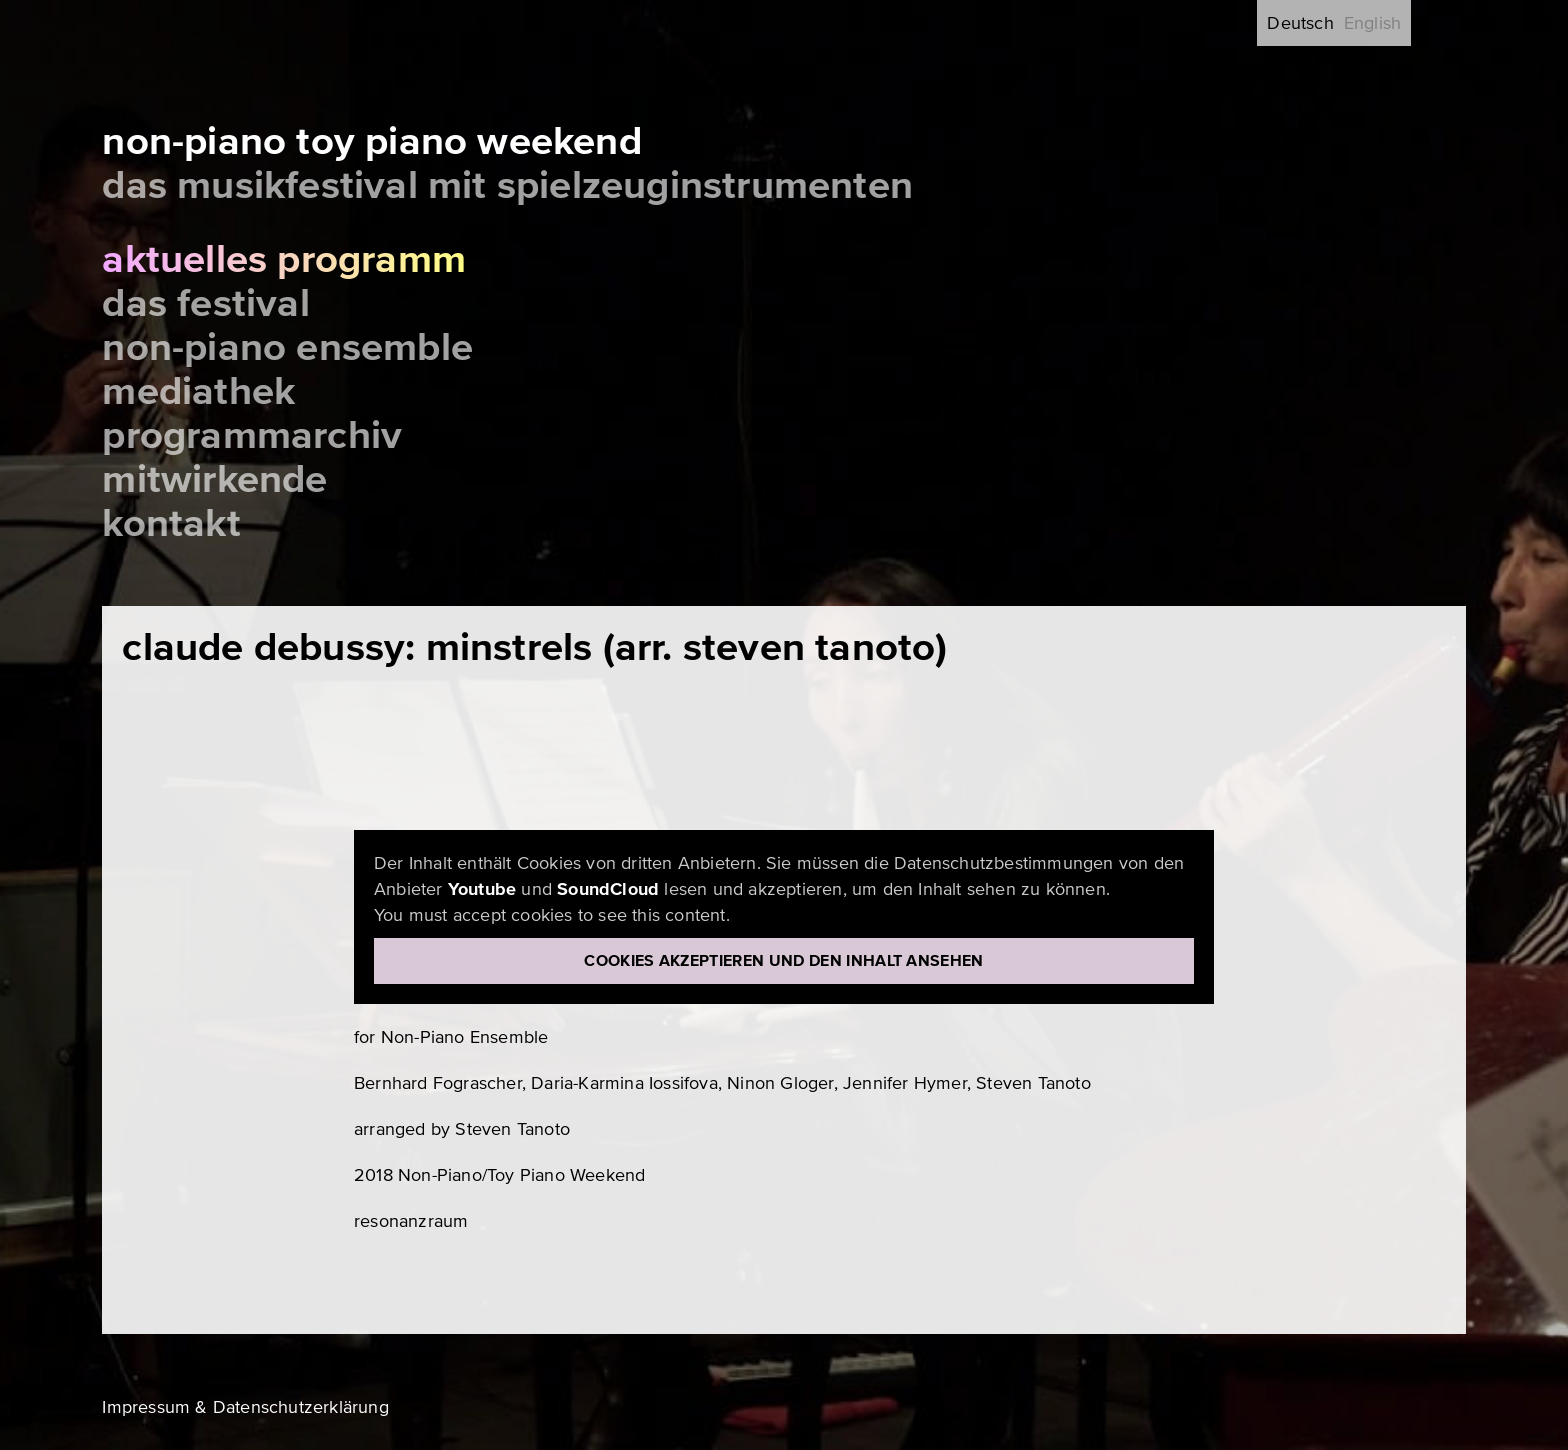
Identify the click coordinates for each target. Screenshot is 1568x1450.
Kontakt (171, 523)
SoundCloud (608, 889)
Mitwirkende (214, 479)
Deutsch (1300, 23)
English (1372, 23)
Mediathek (198, 391)
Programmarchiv (252, 435)
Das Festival (205, 303)
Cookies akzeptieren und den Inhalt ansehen (783, 961)
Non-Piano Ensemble (287, 347)
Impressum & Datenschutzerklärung (245, 1407)
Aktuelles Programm (284, 259)
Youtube (482, 889)
